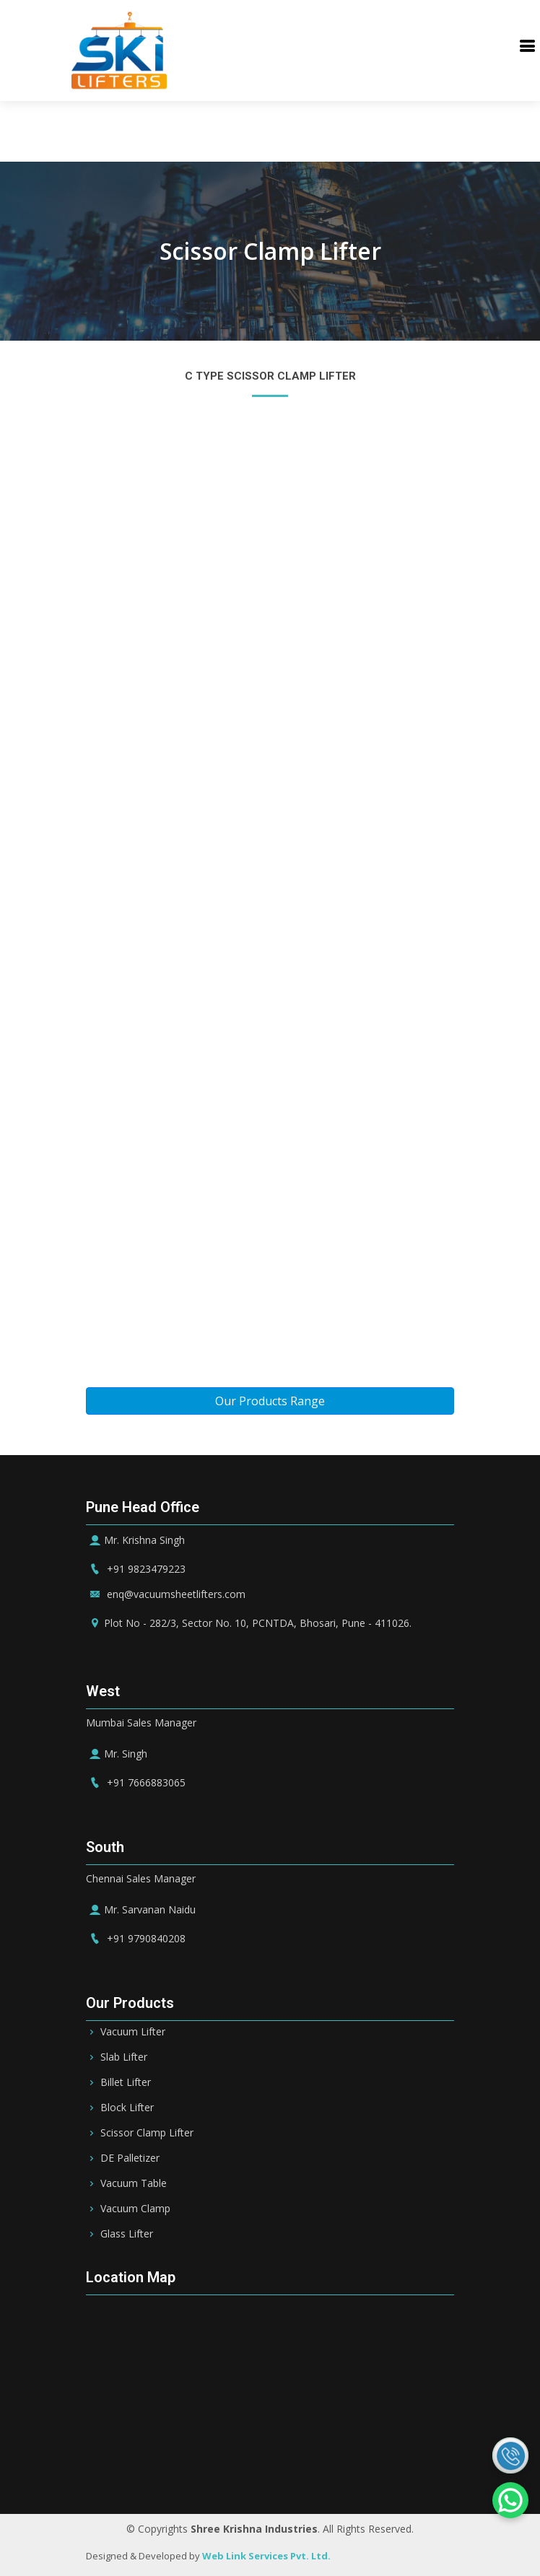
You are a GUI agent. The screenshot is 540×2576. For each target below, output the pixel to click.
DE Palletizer (130, 2158)
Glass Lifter (126, 2234)
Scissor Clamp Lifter (146, 2133)
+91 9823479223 (136, 1568)
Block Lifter (127, 2108)
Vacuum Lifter (132, 2032)
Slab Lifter (123, 2057)
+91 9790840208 (136, 1938)
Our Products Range (270, 1401)
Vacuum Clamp (135, 2209)
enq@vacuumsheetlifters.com (165, 1594)
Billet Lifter (125, 2082)
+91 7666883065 (136, 1782)
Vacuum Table (133, 2183)
